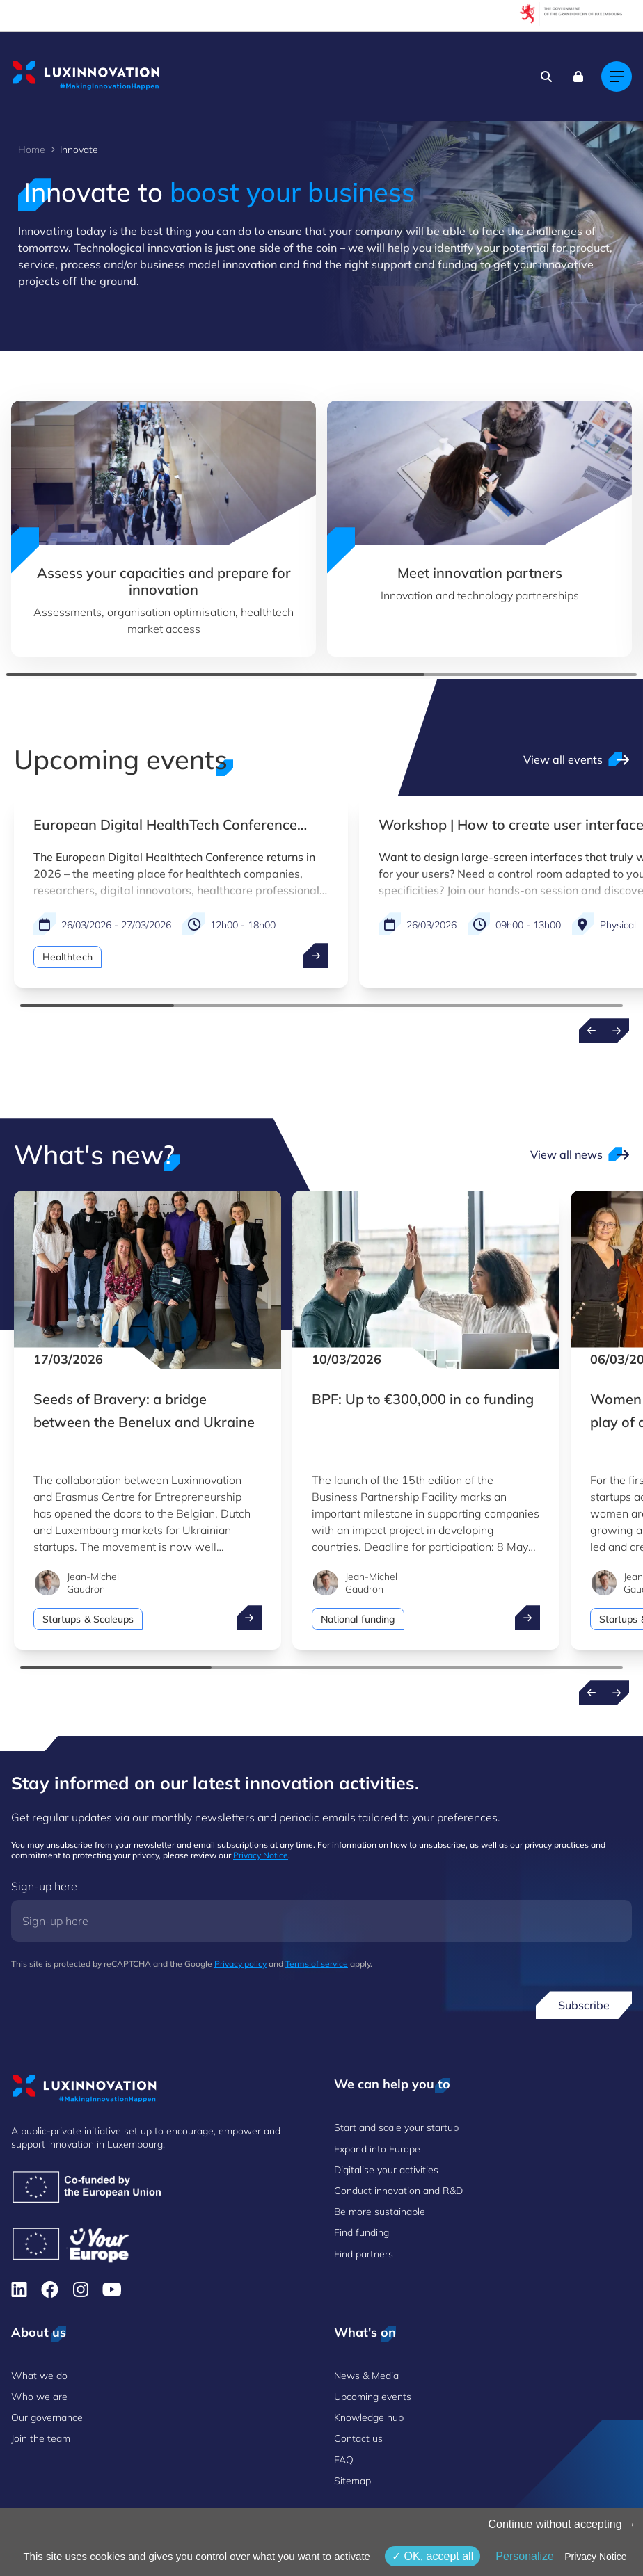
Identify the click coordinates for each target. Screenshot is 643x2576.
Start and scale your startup (396, 2127)
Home (31, 149)
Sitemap (352, 2480)
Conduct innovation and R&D (398, 2190)
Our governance (47, 2417)
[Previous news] (591, 1692)
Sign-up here (44, 1886)
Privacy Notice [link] (595, 2556)
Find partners (363, 2254)
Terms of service (316, 1963)
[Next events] (616, 1030)
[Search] (546, 76)
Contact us (358, 2438)
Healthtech (67, 957)
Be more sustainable (379, 2211)
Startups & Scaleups (88, 1619)
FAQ (344, 2460)
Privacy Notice (260, 1855)
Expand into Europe (377, 2149)
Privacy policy (240, 1963)
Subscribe (584, 2005)
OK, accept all (432, 2556)
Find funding (361, 2232)
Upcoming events (372, 2396)
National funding (358, 1619)
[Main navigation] (616, 76)
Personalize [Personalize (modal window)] (524, 2556)
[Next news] (616, 1692)
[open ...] (315, 955)
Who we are (39, 2396)
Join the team (40, 2438)
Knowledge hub (369, 2417)
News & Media (366, 2375)
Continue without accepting (562, 2524)
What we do (39, 2375)
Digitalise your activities (386, 2170)
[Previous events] (591, 1030)
